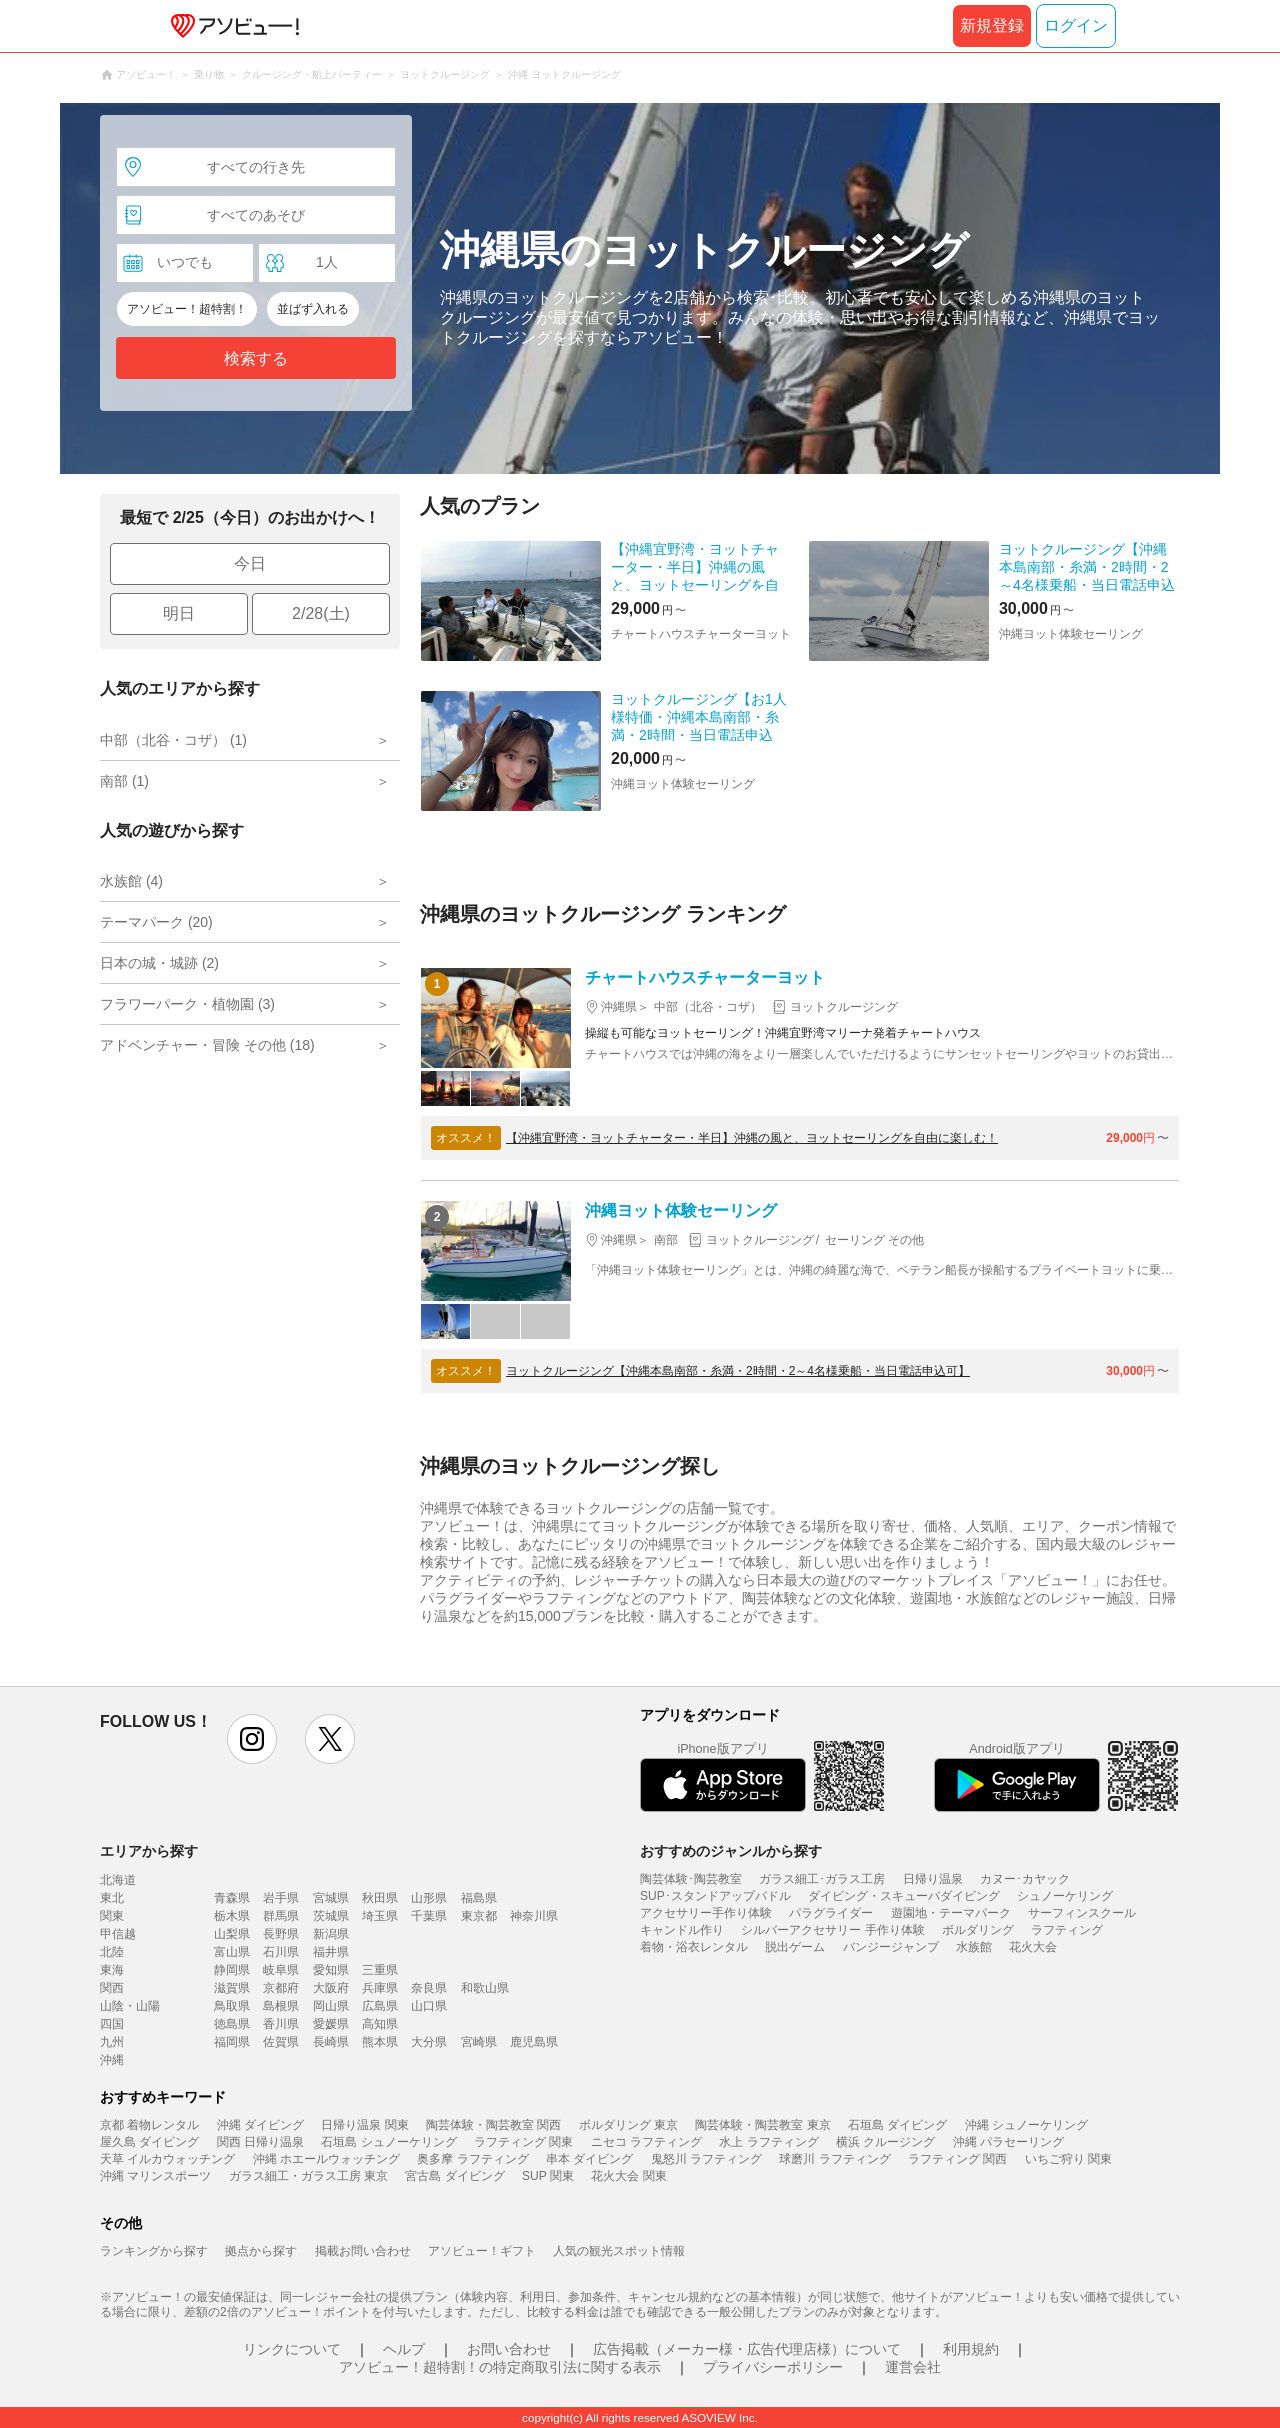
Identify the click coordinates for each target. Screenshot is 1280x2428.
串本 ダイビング (589, 2159)
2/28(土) (321, 613)
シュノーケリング (1065, 1896)
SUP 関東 (548, 2176)
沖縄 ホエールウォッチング (326, 2159)
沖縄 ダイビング (260, 2125)
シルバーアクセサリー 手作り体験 (832, 1930)
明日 (179, 613)
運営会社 (913, 2367)
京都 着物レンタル (149, 2125)
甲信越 (118, 1934)
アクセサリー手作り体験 (706, 1913)
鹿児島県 (534, 2042)
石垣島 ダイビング (897, 2125)
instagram (252, 1739)
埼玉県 (380, 1916)
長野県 (281, 1934)
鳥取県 (232, 2006)
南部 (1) (124, 781)
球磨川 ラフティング (834, 2159)
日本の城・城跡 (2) (159, 963)
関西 (112, 1988)
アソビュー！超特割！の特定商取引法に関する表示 (500, 2367)
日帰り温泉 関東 (364, 2125)
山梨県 (232, 1934)
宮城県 (331, 1898)
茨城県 (331, 1916)
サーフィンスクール (1082, 1913)
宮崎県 (479, 2042)
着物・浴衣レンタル (694, 1947)
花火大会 (1033, 1947)
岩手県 (281, 1898)
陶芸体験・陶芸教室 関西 (493, 2125)
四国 (112, 2024)
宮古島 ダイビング (454, 2176)
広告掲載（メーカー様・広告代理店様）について (747, 2349)
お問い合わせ (509, 2349)
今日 (250, 563)
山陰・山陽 (130, 2006)
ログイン (1076, 25)
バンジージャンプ (891, 1947)
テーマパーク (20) (156, 922)
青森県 (232, 1898)
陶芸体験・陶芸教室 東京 (762, 2125)
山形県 (429, 1898)
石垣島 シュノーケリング (388, 2142)
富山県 (232, 1952)
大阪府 (331, 1988)
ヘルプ (404, 2349)
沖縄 (112, 2060)
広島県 (380, 2006)
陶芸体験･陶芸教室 (691, 1879)
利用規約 (971, 2349)
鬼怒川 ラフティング (706, 2159)
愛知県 (331, 1970)
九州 (112, 2042)
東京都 (479, 1916)
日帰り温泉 (933, 1879)
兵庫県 (380, 1988)
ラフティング (1067, 1930)
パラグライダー (831, 1913)
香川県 (281, 2024)
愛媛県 (331, 2024)
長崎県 (331, 2042)
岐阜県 (281, 1970)
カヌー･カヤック (1025, 1879)
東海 (112, 1970)
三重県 (380, 1970)
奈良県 (429, 1988)
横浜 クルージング (885, 2142)
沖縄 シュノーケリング (1026, 2125)
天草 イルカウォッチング (167, 2159)
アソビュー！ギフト (482, 2251)
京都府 (281, 1988)
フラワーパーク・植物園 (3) (187, 1004)
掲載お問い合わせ (363, 2251)
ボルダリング (978, 1930)
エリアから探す (149, 1851)
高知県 (380, 2024)
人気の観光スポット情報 (619, 2251)
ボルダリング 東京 (628, 2125)
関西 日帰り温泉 (260, 2142)
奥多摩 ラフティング (472, 2159)
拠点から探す (261, 2251)
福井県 (331, 1952)
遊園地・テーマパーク (951, 1913)
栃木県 (232, 1916)
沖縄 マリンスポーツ (155, 2176)
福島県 (479, 1898)
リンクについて (292, 2349)
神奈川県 (534, 1916)
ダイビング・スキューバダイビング (904, 1896)
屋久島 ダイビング (149, 2142)
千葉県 (429, 1916)
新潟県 (331, 1934)
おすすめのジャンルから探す (731, 1851)
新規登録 (992, 25)
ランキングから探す (154, 2251)
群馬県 (281, 1916)
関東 (112, 1916)
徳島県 (232, 2024)
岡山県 (331, 2006)
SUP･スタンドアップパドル (715, 1896)
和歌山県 (485, 1988)
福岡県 (232, 2042)
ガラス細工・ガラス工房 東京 (308, 2176)
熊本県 (380, 2042)
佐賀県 (281, 2042)
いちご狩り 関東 (1068, 2159)
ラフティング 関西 (957, 2159)
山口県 (429, 2006)
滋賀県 (232, 1988)
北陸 (112, 1952)
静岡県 (232, 1970)
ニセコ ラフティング (646, 2142)
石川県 (281, 1952)
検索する (256, 358)
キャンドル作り (682, 1930)
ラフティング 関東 (523, 2142)
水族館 (974, 1947)
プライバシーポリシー (773, 2367)
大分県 (429, 2042)
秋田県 (380, 1898)
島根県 (281, 2006)
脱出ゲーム (795, 1947)
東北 (112, 1898)
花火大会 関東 (628, 2176)
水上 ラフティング (768, 2142)
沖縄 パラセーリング (1008, 2142)
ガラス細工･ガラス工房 (822, 1879)
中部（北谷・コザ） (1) (173, 740)
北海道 (118, 1880)
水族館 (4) (131, 881)
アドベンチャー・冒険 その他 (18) (207, 1045)
